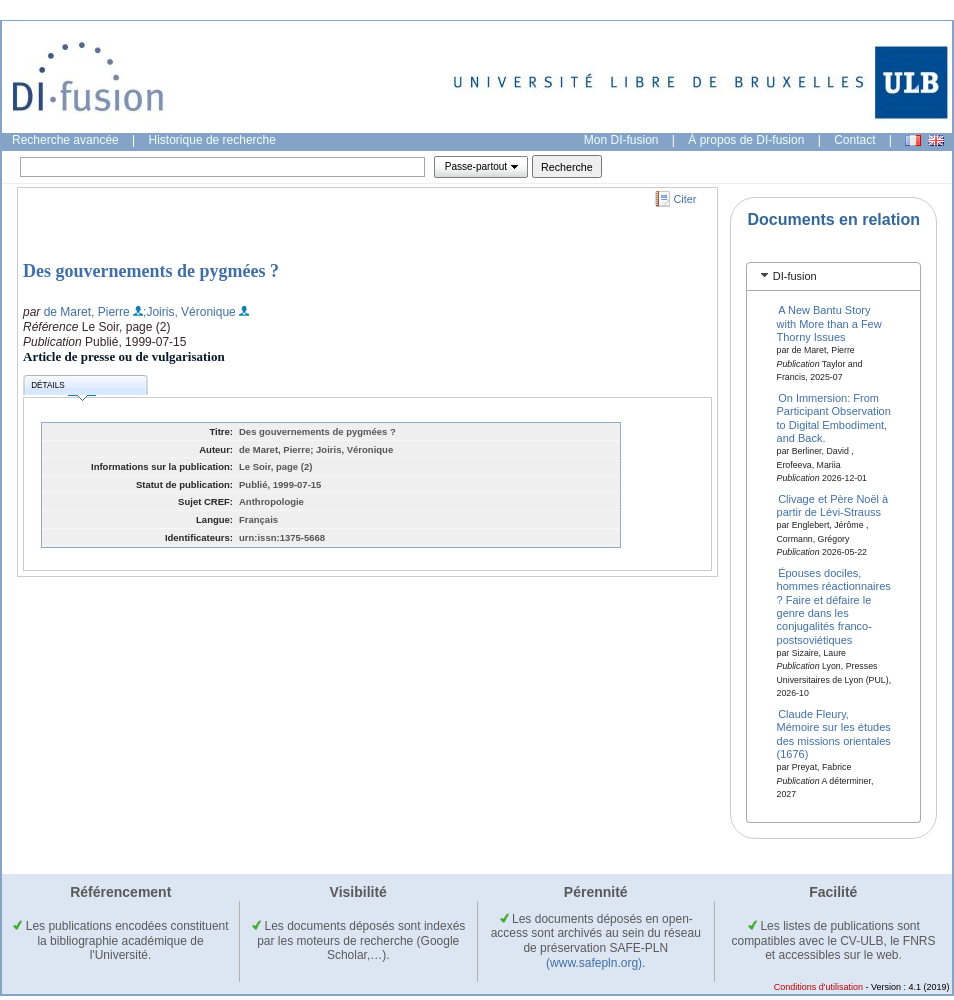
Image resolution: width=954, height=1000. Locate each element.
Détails (63, 388)
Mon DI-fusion (621, 140)
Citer (685, 199)
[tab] (833, 276)
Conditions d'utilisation (818, 987)
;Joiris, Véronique (189, 312)
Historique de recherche (212, 140)
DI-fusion (795, 276)
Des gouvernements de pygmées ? (151, 271)
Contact (854, 140)
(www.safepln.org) (594, 963)
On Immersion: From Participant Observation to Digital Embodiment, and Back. (834, 418)
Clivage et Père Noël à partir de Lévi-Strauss (833, 504)
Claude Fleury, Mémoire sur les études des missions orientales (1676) (834, 733)
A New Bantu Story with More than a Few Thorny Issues (829, 323)
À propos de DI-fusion (746, 140)
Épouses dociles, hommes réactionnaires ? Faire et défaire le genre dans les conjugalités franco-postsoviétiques (834, 605)
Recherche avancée (65, 140)
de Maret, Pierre (87, 312)
